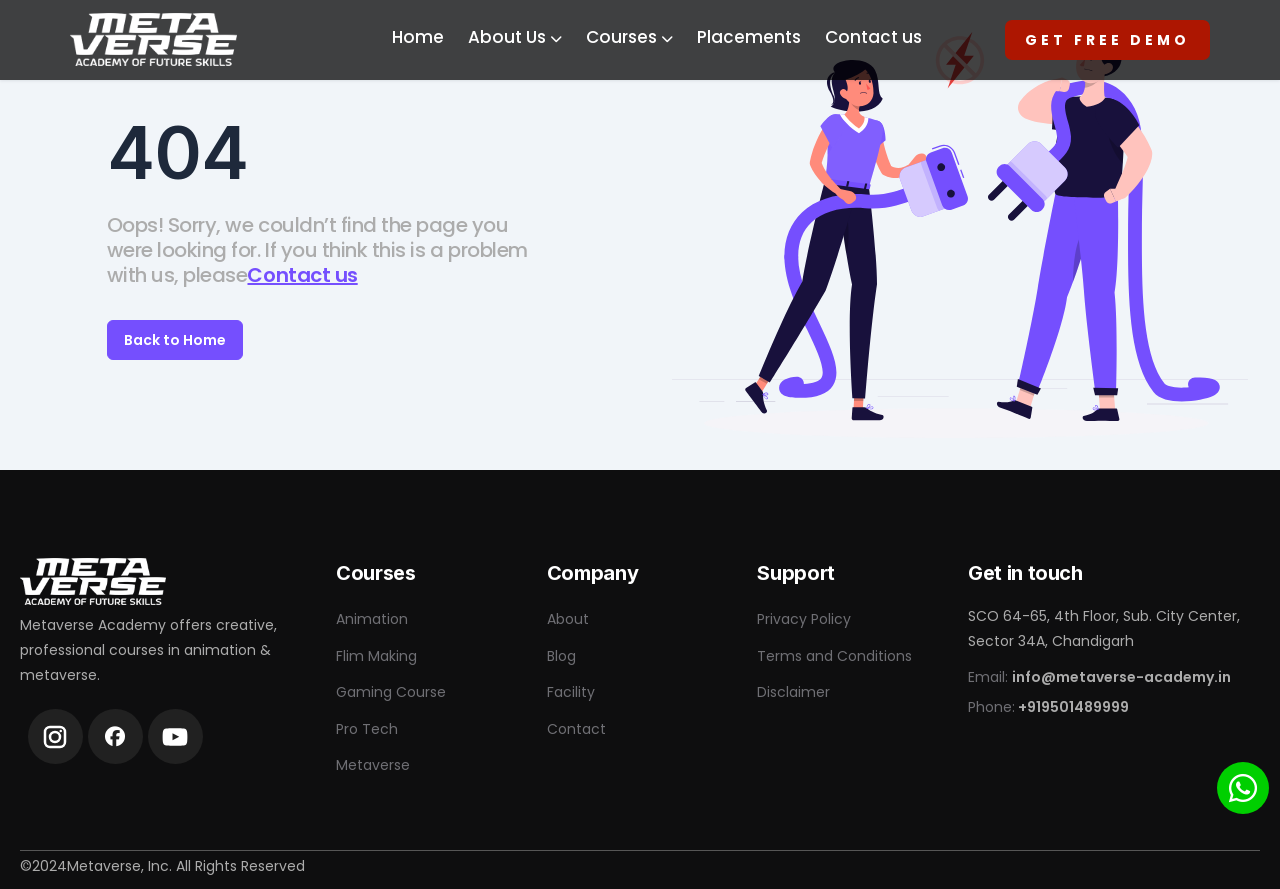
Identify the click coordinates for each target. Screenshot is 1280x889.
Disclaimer (793, 692)
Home (418, 37)
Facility (571, 692)
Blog (561, 656)
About (568, 619)
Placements (749, 37)
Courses (629, 37)
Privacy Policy (804, 619)
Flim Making (376, 656)
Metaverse (373, 765)
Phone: (1048, 707)
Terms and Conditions (834, 656)
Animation (372, 619)
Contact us (873, 37)
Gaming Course (391, 692)
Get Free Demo (1107, 40)
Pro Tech (367, 729)
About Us (515, 37)
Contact (576, 729)
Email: (1099, 677)
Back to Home (175, 340)
